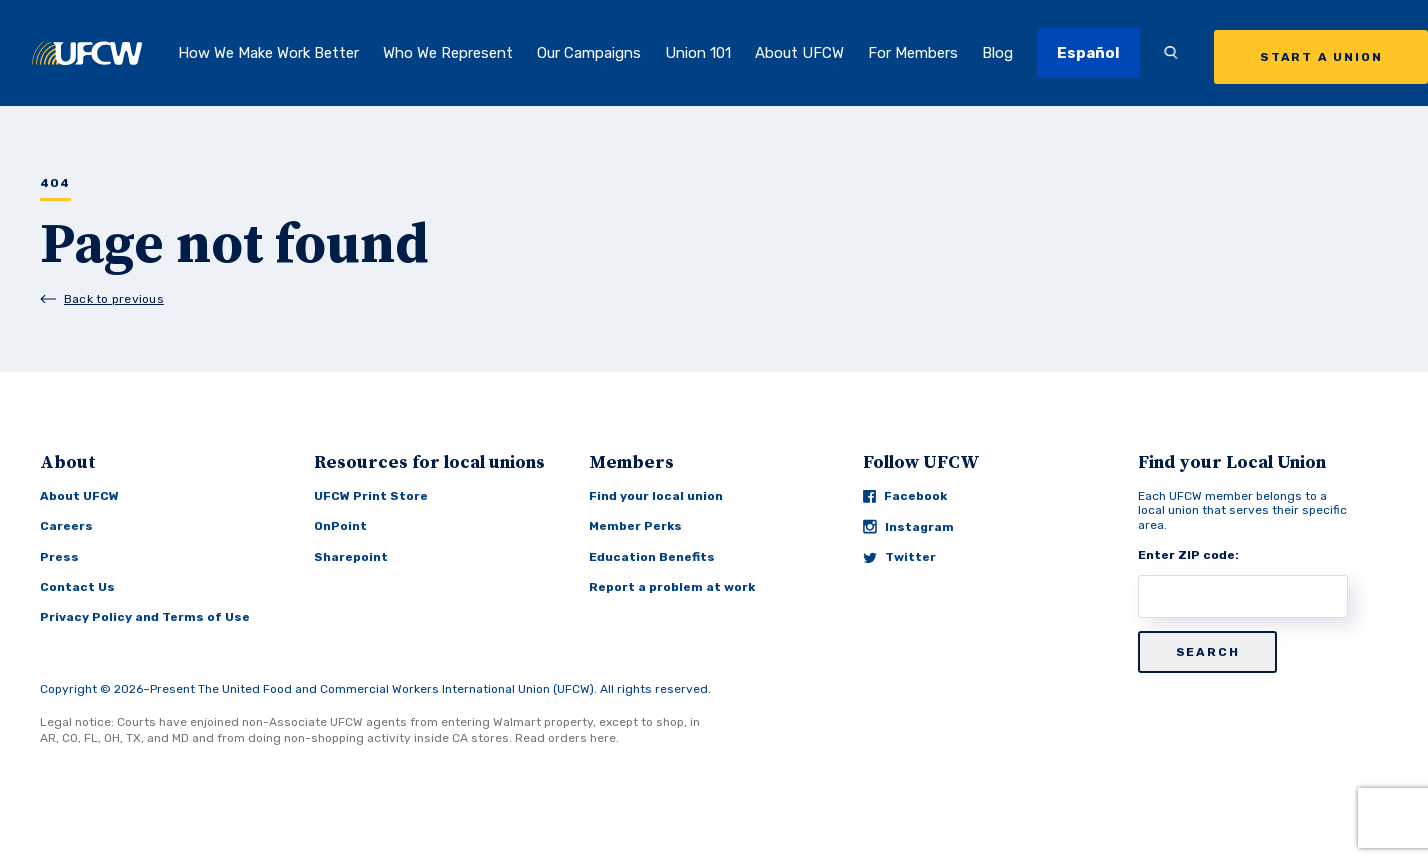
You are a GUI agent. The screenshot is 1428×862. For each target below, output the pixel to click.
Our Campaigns (589, 53)
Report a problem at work (672, 587)
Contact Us (77, 587)
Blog (997, 53)
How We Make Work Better (268, 53)
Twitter (899, 557)
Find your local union (656, 496)
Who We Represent (448, 53)
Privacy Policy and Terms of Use (145, 617)
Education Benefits (652, 557)
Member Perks (635, 526)
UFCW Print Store (371, 496)
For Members (913, 53)
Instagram (908, 526)
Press (59, 557)
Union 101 (698, 53)
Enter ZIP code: (1188, 555)
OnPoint (340, 526)
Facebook (905, 496)
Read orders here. (567, 738)
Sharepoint (351, 557)
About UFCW (799, 53)
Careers (66, 526)
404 (55, 183)
